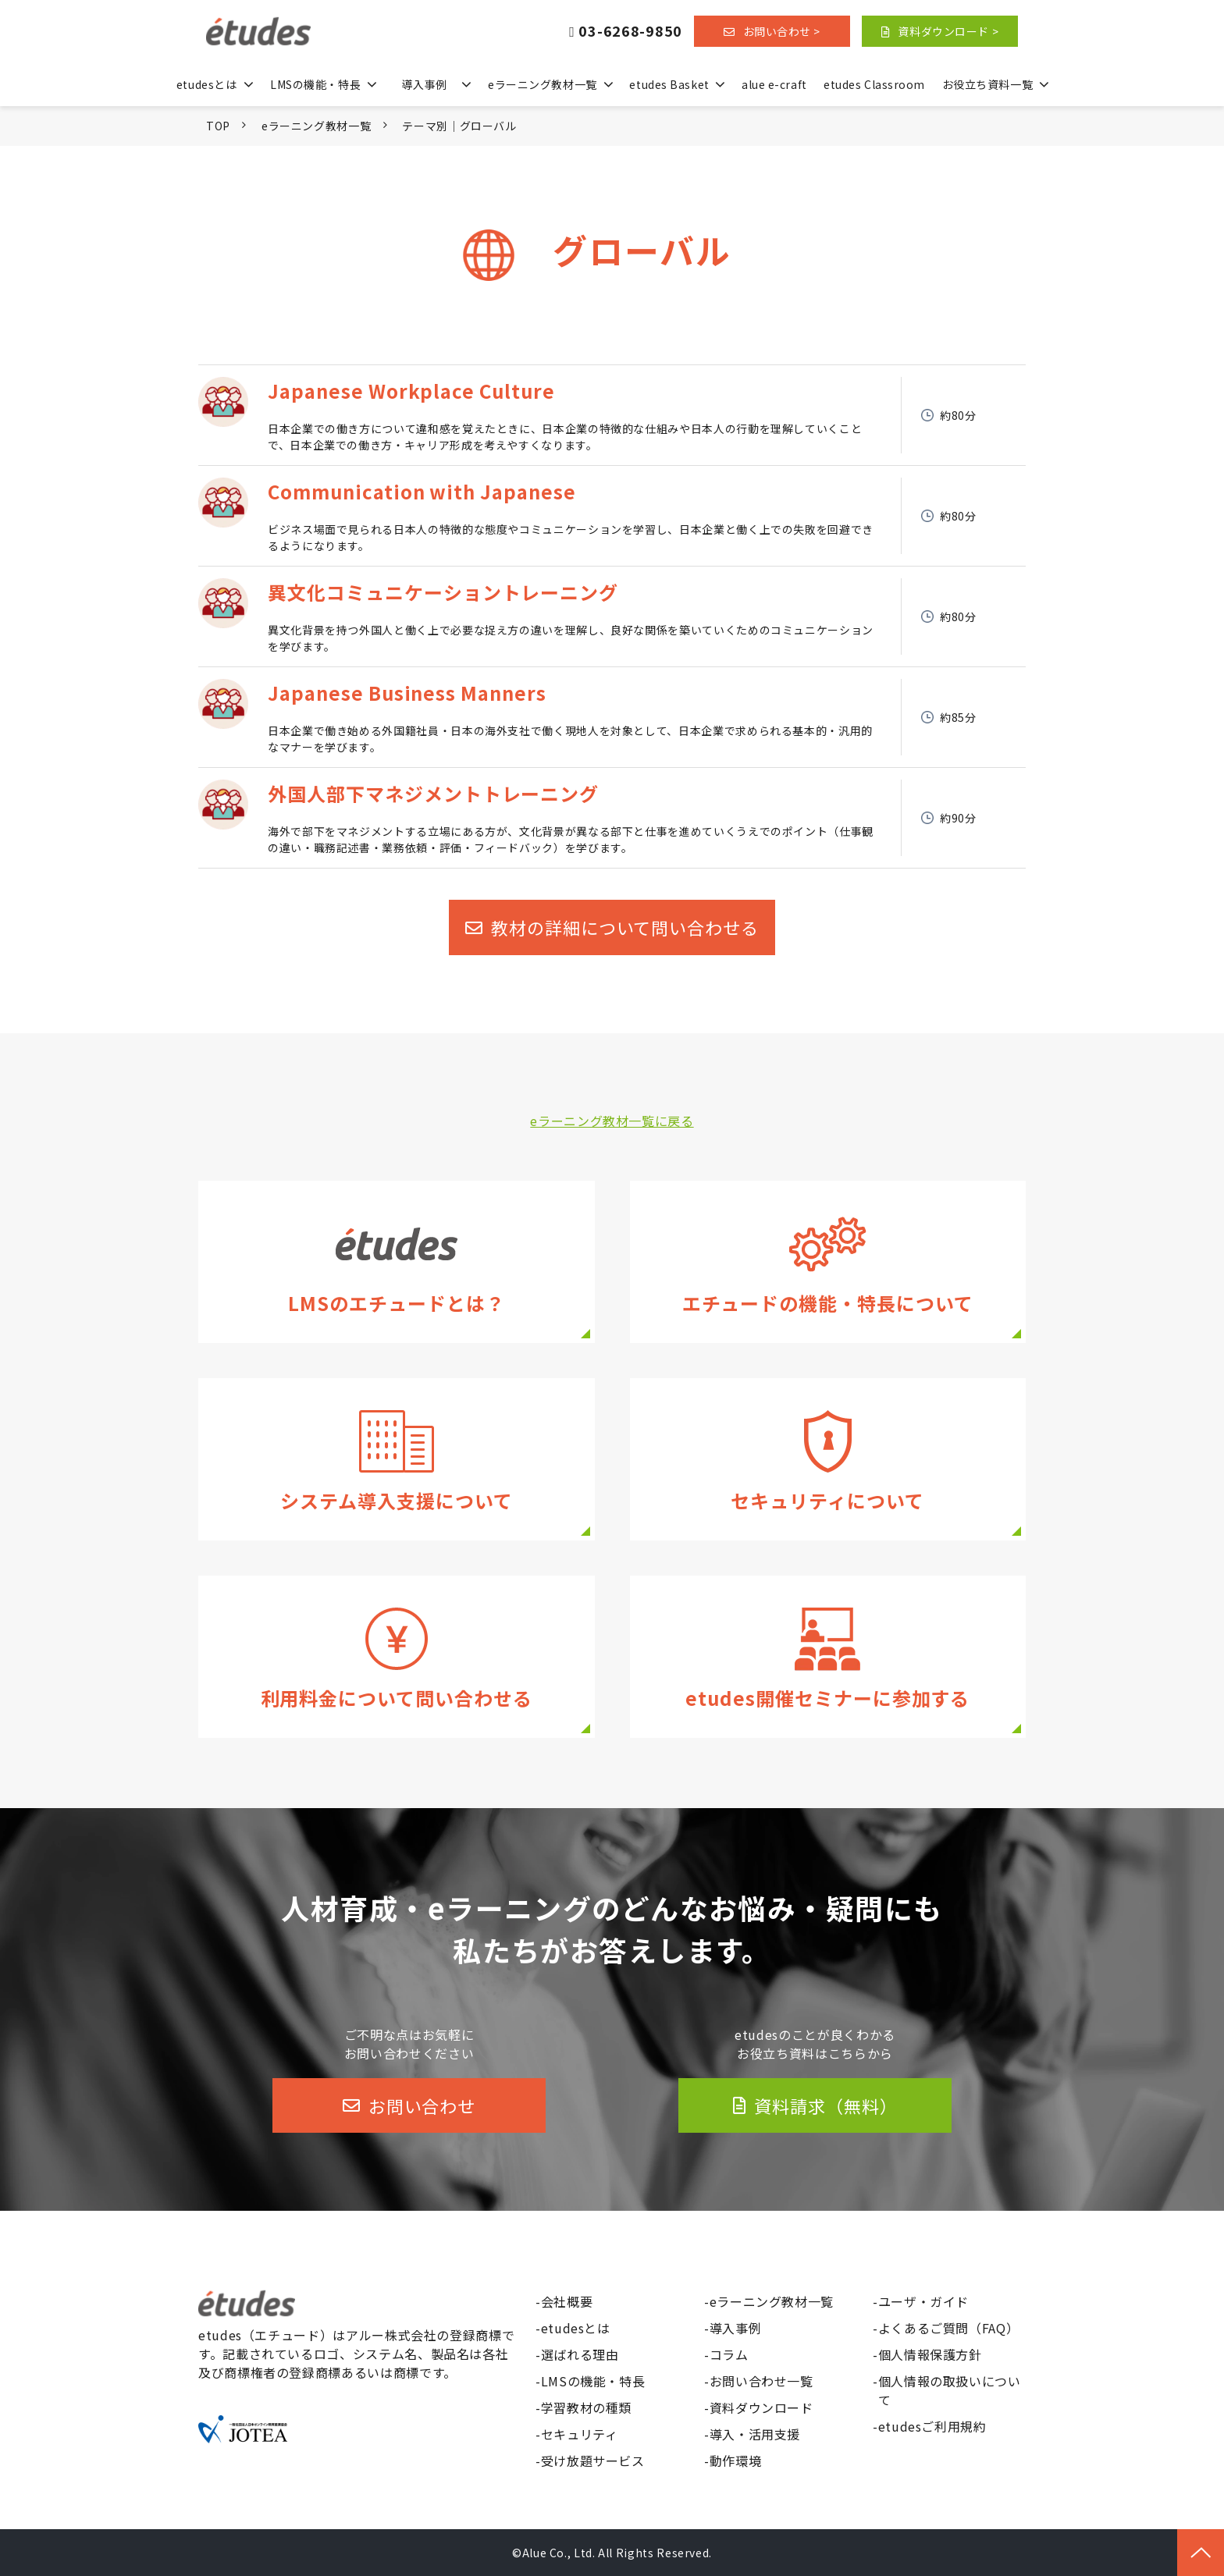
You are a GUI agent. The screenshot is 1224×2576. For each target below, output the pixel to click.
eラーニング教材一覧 (542, 84)
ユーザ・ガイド (923, 2301)
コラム (729, 2354)
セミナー (828, 1657)
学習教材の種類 (586, 2407)
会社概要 (567, 2301)
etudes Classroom (874, 84)
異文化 (612, 616)
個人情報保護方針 (930, 2354)
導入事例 (424, 84)
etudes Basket (669, 84)
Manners (612, 717)
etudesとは (206, 84)
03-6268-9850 (630, 32)
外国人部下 (612, 818)
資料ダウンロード (761, 2407)
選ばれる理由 (580, 2354)
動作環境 (736, 2460)
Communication (612, 516)
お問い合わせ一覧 (761, 2381)
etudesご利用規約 (932, 2426)
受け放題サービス (593, 2460)
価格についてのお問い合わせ (396, 1657)
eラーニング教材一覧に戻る (611, 1120)
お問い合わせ (421, 2105)
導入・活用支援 (396, 1459)
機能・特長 (828, 1262)
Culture (612, 415)
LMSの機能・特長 (315, 84)
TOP (218, 125)
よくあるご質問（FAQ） (948, 2327)
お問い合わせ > (781, 31)
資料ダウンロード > (948, 31)
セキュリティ (828, 1459)
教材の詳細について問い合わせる (624, 927)
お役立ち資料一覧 (987, 84)
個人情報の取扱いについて (949, 2390)
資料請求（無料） (825, 2105)
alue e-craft (774, 84)
